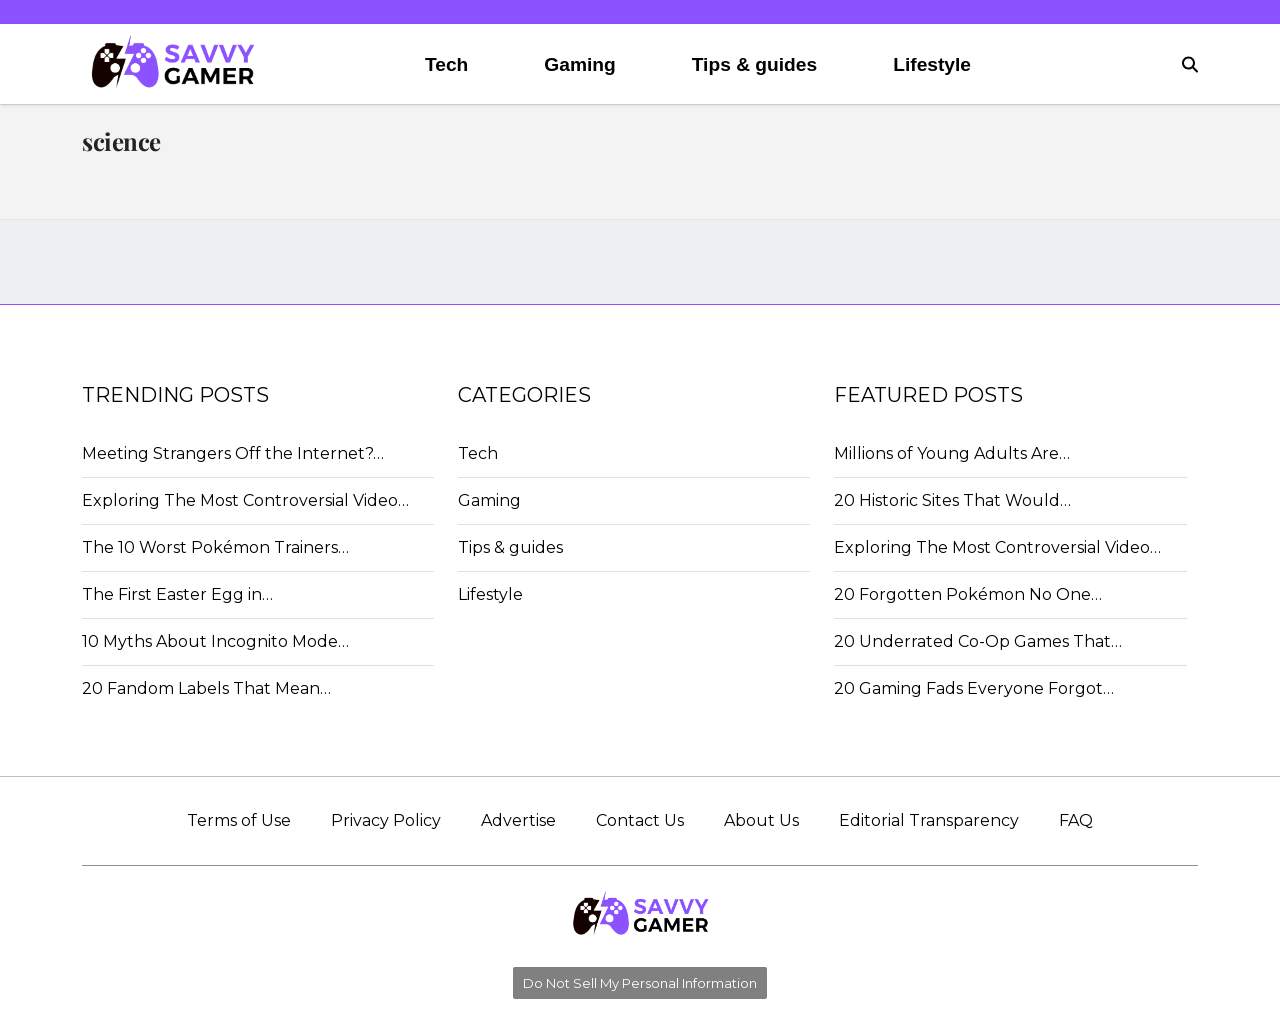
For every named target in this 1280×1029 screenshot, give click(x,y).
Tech (446, 64)
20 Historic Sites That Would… (952, 500)
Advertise (518, 820)
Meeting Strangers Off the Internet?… (233, 453)
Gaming (579, 64)
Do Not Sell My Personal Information (640, 983)
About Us (761, 820)
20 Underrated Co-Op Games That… (978, 641)
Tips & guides (754, 64)
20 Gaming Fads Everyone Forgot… (974, 688)
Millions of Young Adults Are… (952, 453)
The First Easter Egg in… (177, 594)
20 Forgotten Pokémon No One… (968, 594)
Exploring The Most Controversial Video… (245, 500)
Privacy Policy (386, 820)
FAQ (1076, 820)
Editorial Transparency (929, 820)
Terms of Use (239, 820)
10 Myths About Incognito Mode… (215, 641)
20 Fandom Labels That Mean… (206, 688)
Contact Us (640, 820)
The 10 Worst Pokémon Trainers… (215, 547)
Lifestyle (932, 64)
